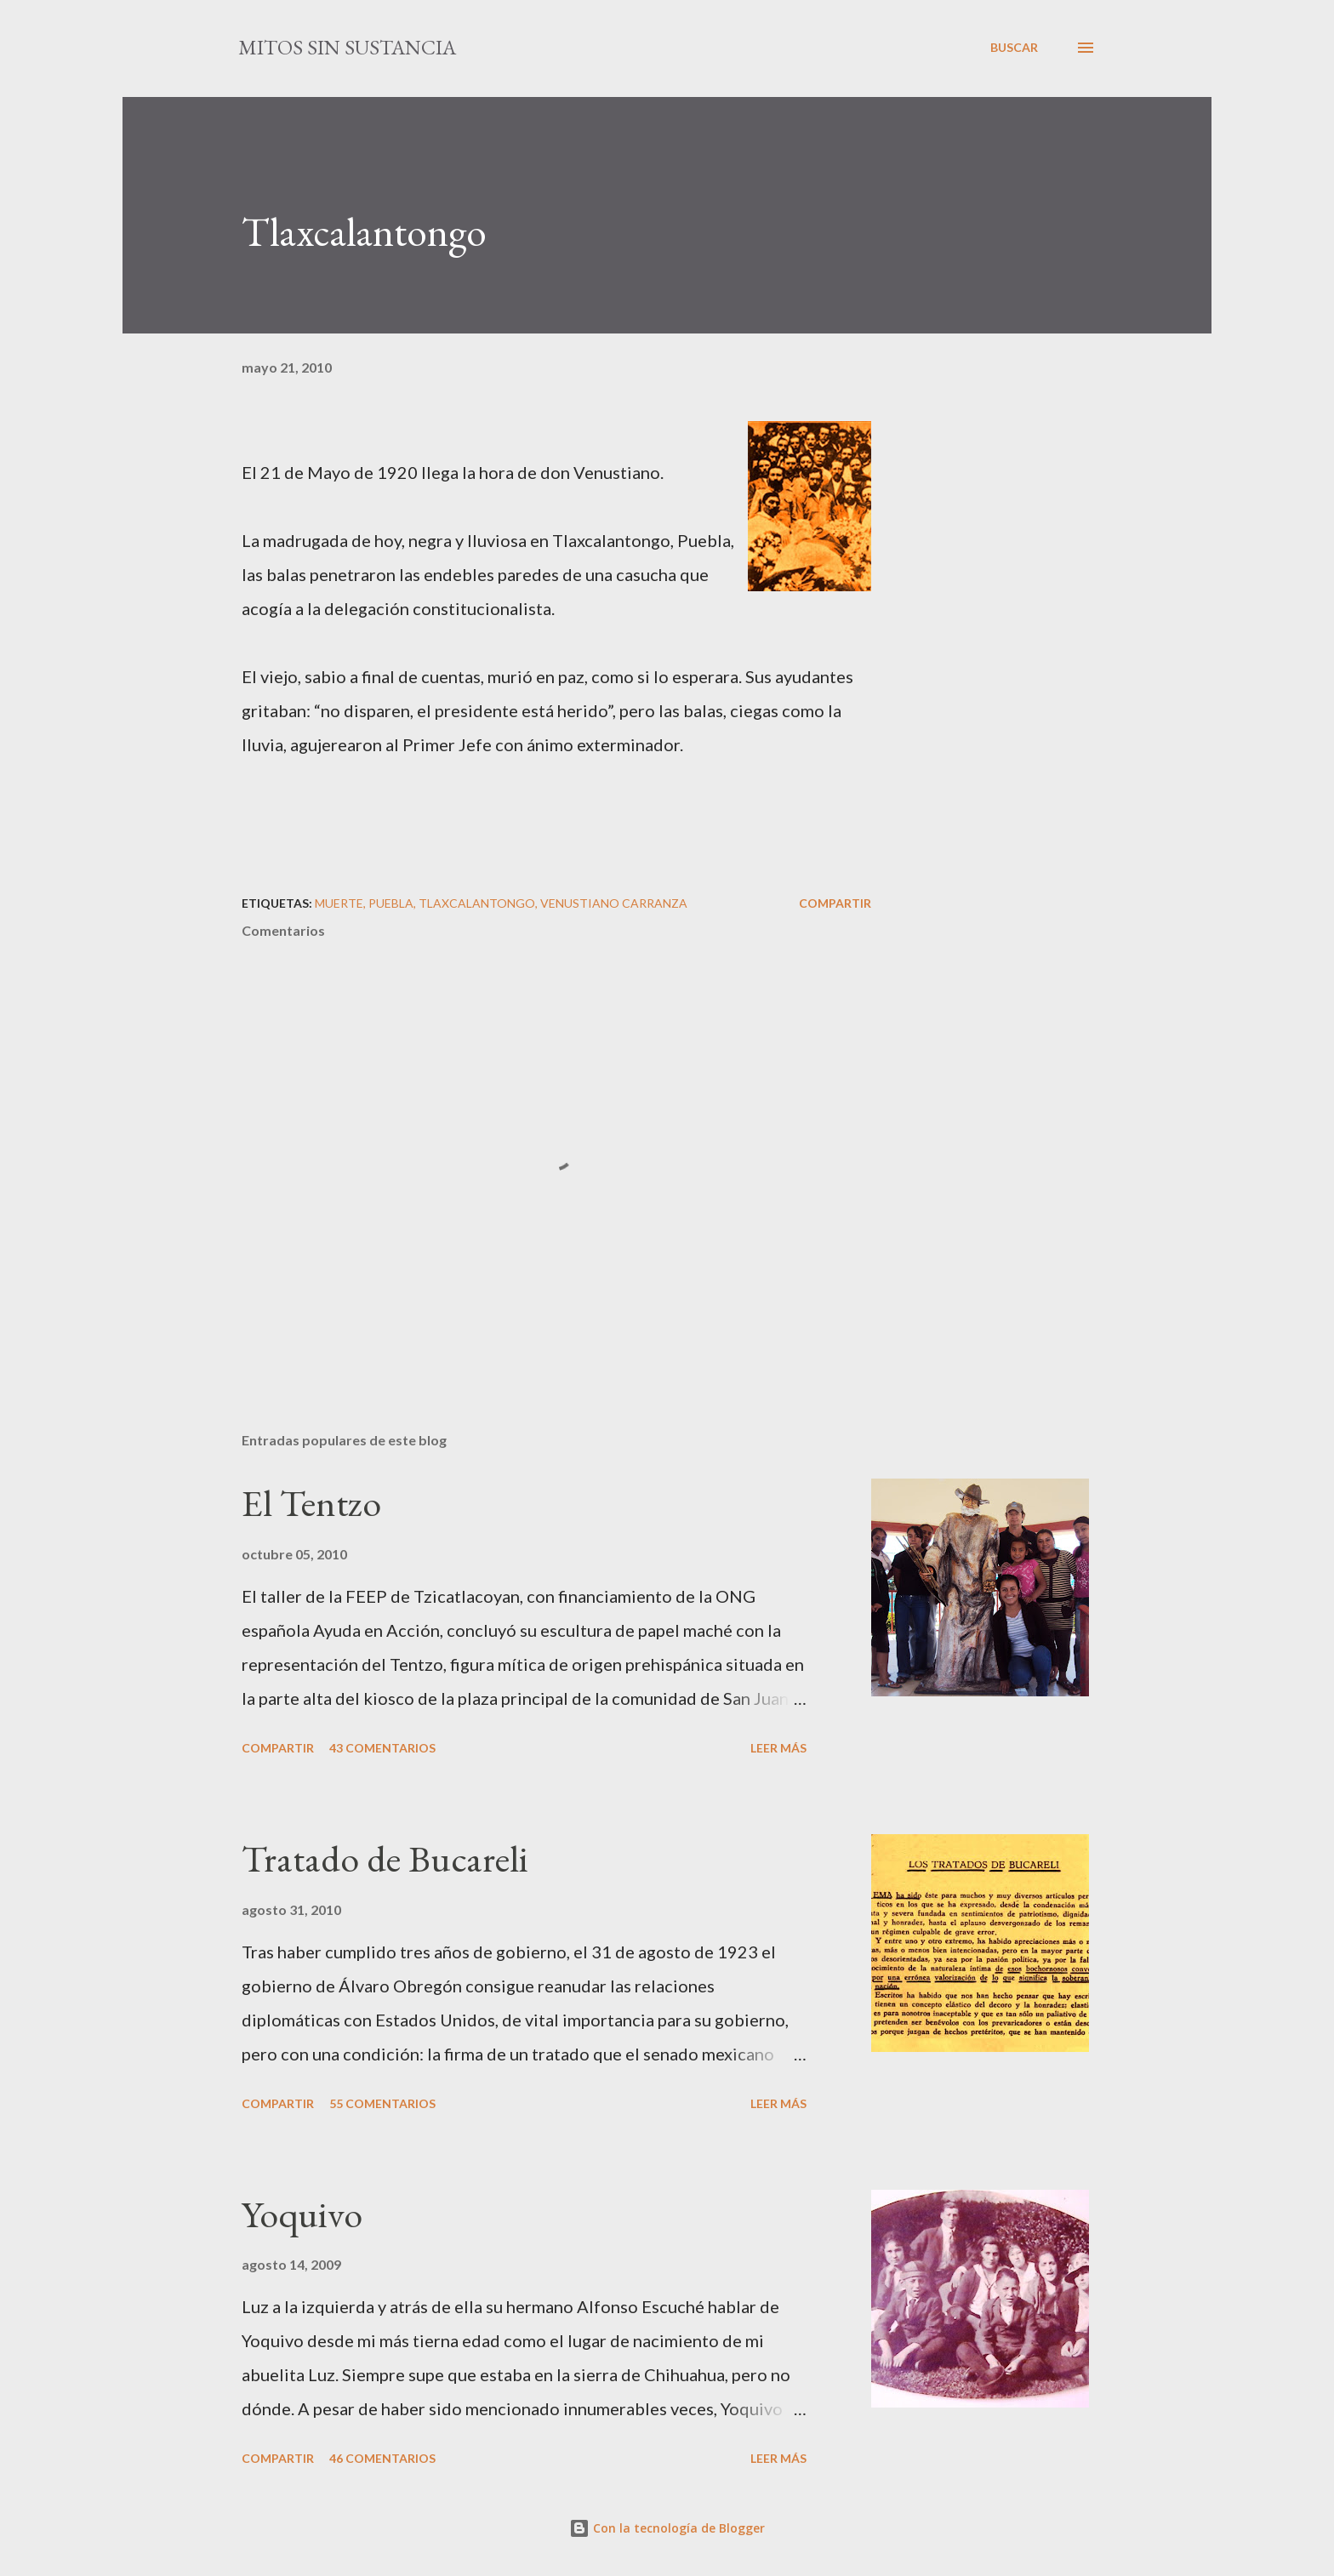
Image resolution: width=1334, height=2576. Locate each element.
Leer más (778, 1748)
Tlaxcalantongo (477, 903)
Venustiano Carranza (613, 903)
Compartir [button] (835, 903)
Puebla (390, 903)
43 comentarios (382, 1748)
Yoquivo (302, 2214)
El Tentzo (311, 1503)
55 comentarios (382, 2103)
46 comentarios (382, 2458)
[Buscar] (1014, 47)
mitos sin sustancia (347, 47)
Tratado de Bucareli (385, 1858)
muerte (339, 903)
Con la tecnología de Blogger (667, 2528)
